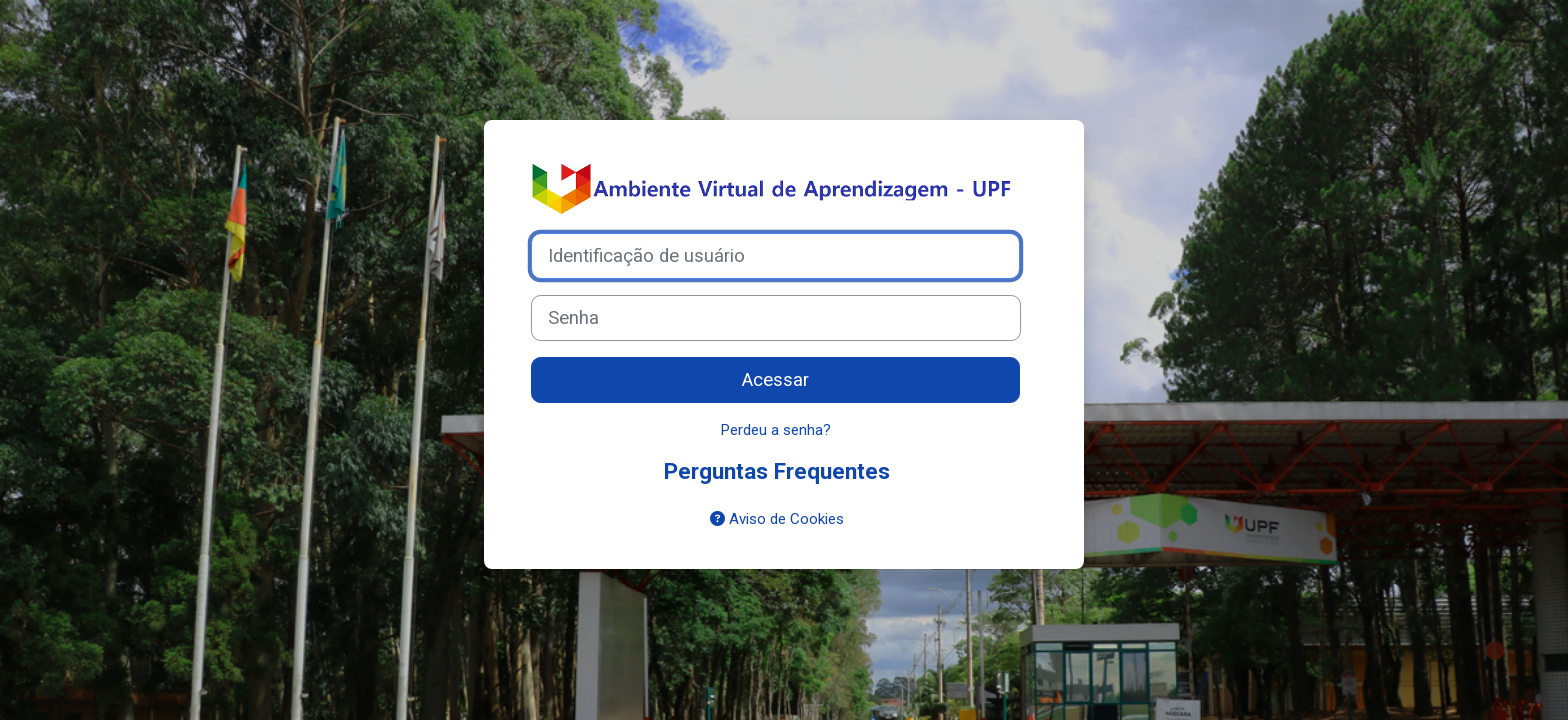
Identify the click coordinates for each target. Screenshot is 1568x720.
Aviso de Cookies (777, 519)
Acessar (775, 380)
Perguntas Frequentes (777, 471)
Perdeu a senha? (776, 430)
